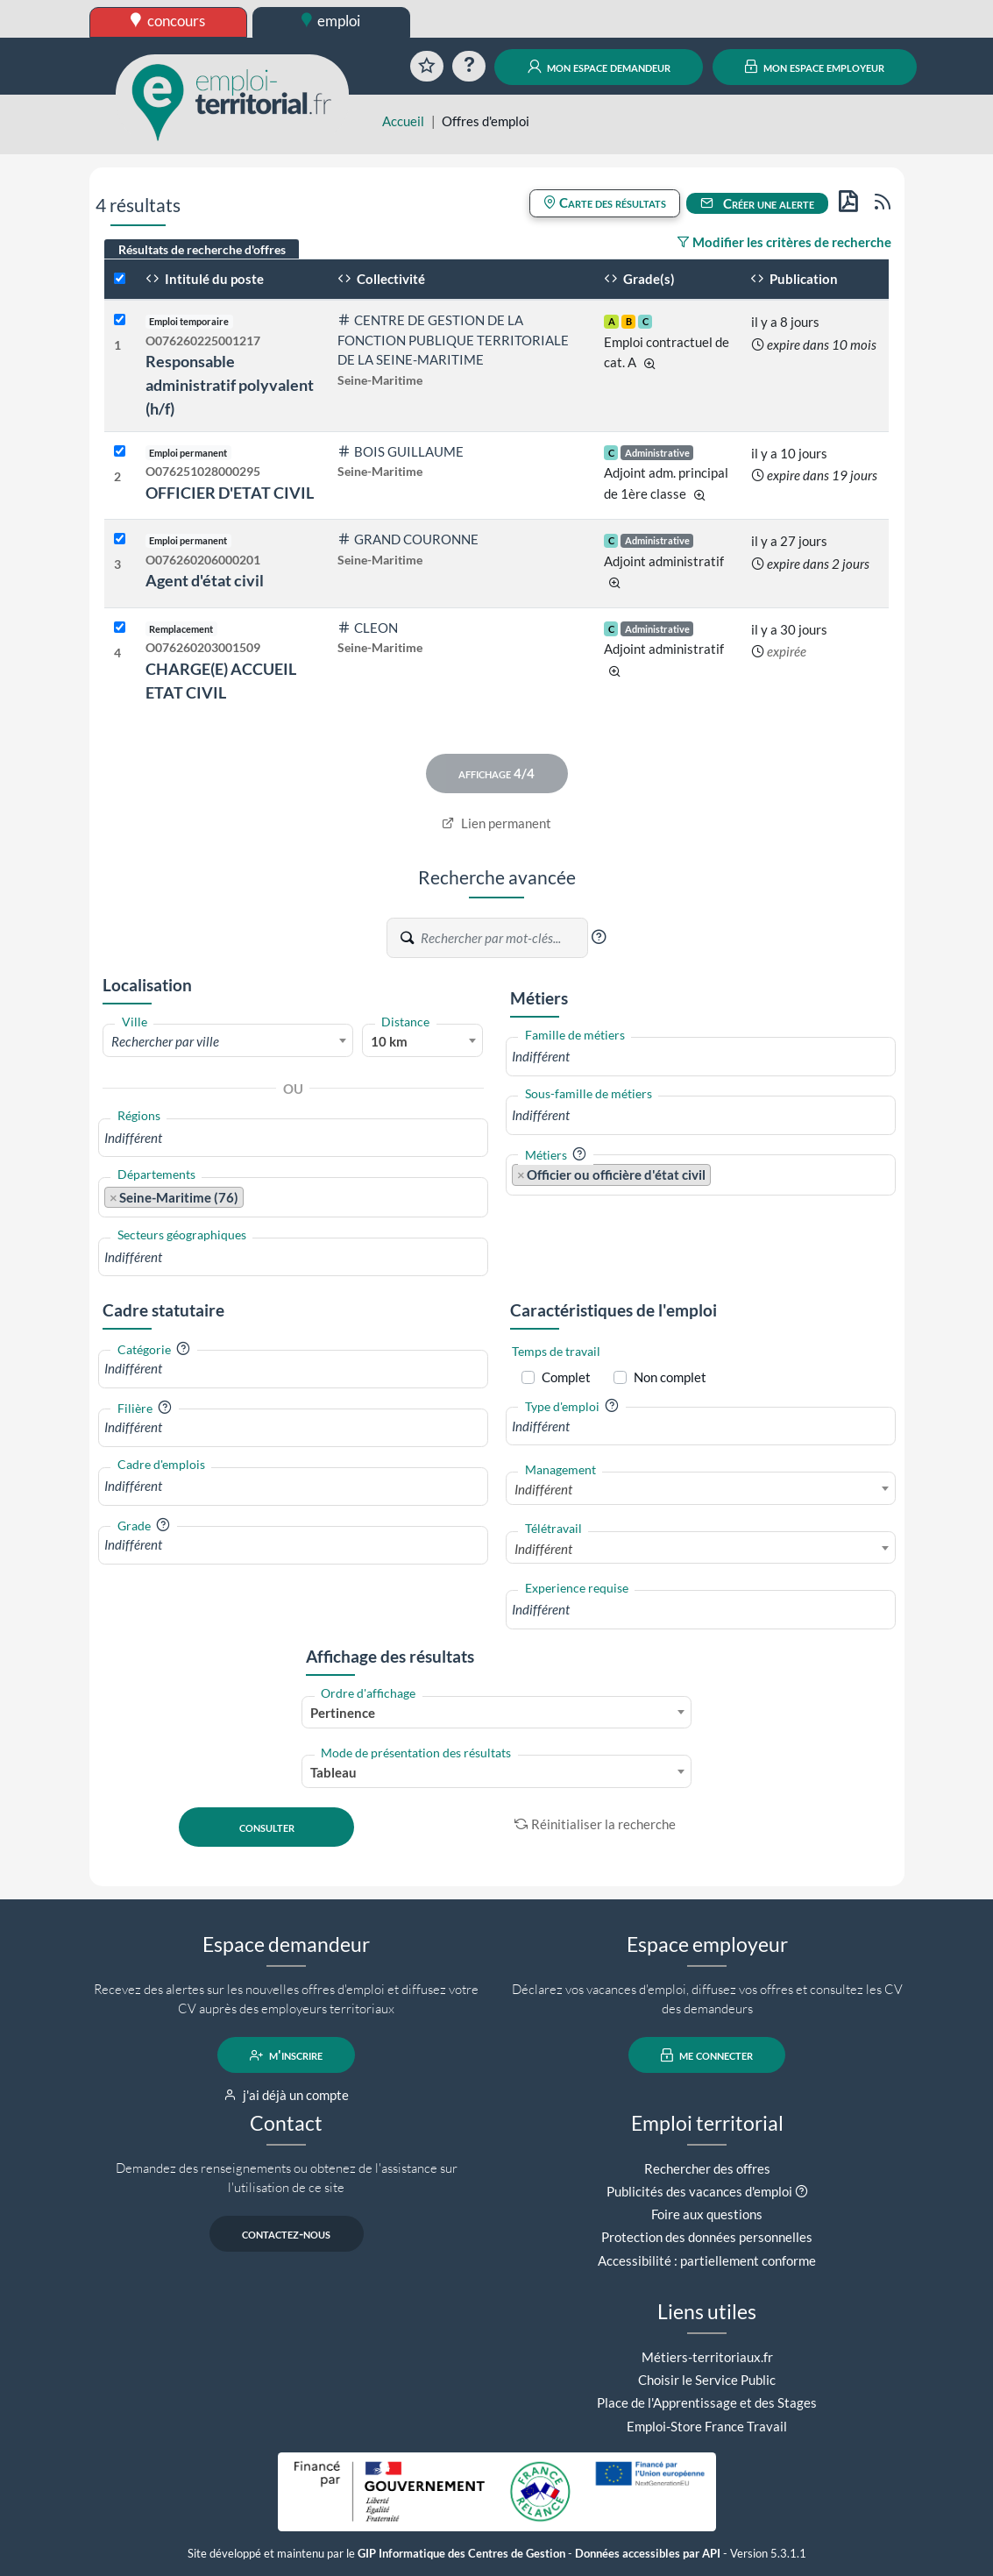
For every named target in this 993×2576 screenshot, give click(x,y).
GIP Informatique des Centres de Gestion (461, 2553)
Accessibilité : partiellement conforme (707, 2260)
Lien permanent (496, 823)
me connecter (707, 2055)
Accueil (403, 121)
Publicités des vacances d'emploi (699, 2191)
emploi (331, 20)
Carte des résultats (604, 202)
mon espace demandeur (599, 67)
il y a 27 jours (789, 541)
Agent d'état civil (204, 580)
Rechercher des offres (707, 2168)
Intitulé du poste (204, 279)
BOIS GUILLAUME (400, 451)
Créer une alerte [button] (757, 203)
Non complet (670, 1377)
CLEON (367, 627)
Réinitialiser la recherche (595, 1824)
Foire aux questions (706, 2214)
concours (168, 20)
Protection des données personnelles (706, 2237)
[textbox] (228, 1041)
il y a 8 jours (785, 322)
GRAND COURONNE (408, 539)
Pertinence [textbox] (342, 1713)
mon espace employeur (814, 67)
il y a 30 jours (789, 629)
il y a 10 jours (789, 453)
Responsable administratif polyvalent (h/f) (229, 384)
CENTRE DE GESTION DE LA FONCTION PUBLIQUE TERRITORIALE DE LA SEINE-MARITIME (453, 339)
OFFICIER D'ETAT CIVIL (229, 492)
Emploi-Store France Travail (707, 2426)
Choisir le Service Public (707, 2380)
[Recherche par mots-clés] (503, 938)
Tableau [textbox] (333, 1772)
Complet (566, 1377)
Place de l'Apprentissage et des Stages (707, 2402)
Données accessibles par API (647, 2553)
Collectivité (381, 279)
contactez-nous (286, 2234)
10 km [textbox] (389, 1041)
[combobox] (228, 1040)
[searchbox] (293, 1138)
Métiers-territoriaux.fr (707, 2357)
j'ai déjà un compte (286, 2095)
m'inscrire (286, 2055)
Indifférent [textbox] (543, 1489)
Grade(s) (639, 279)
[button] (598, 937)
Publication (794, 279)
